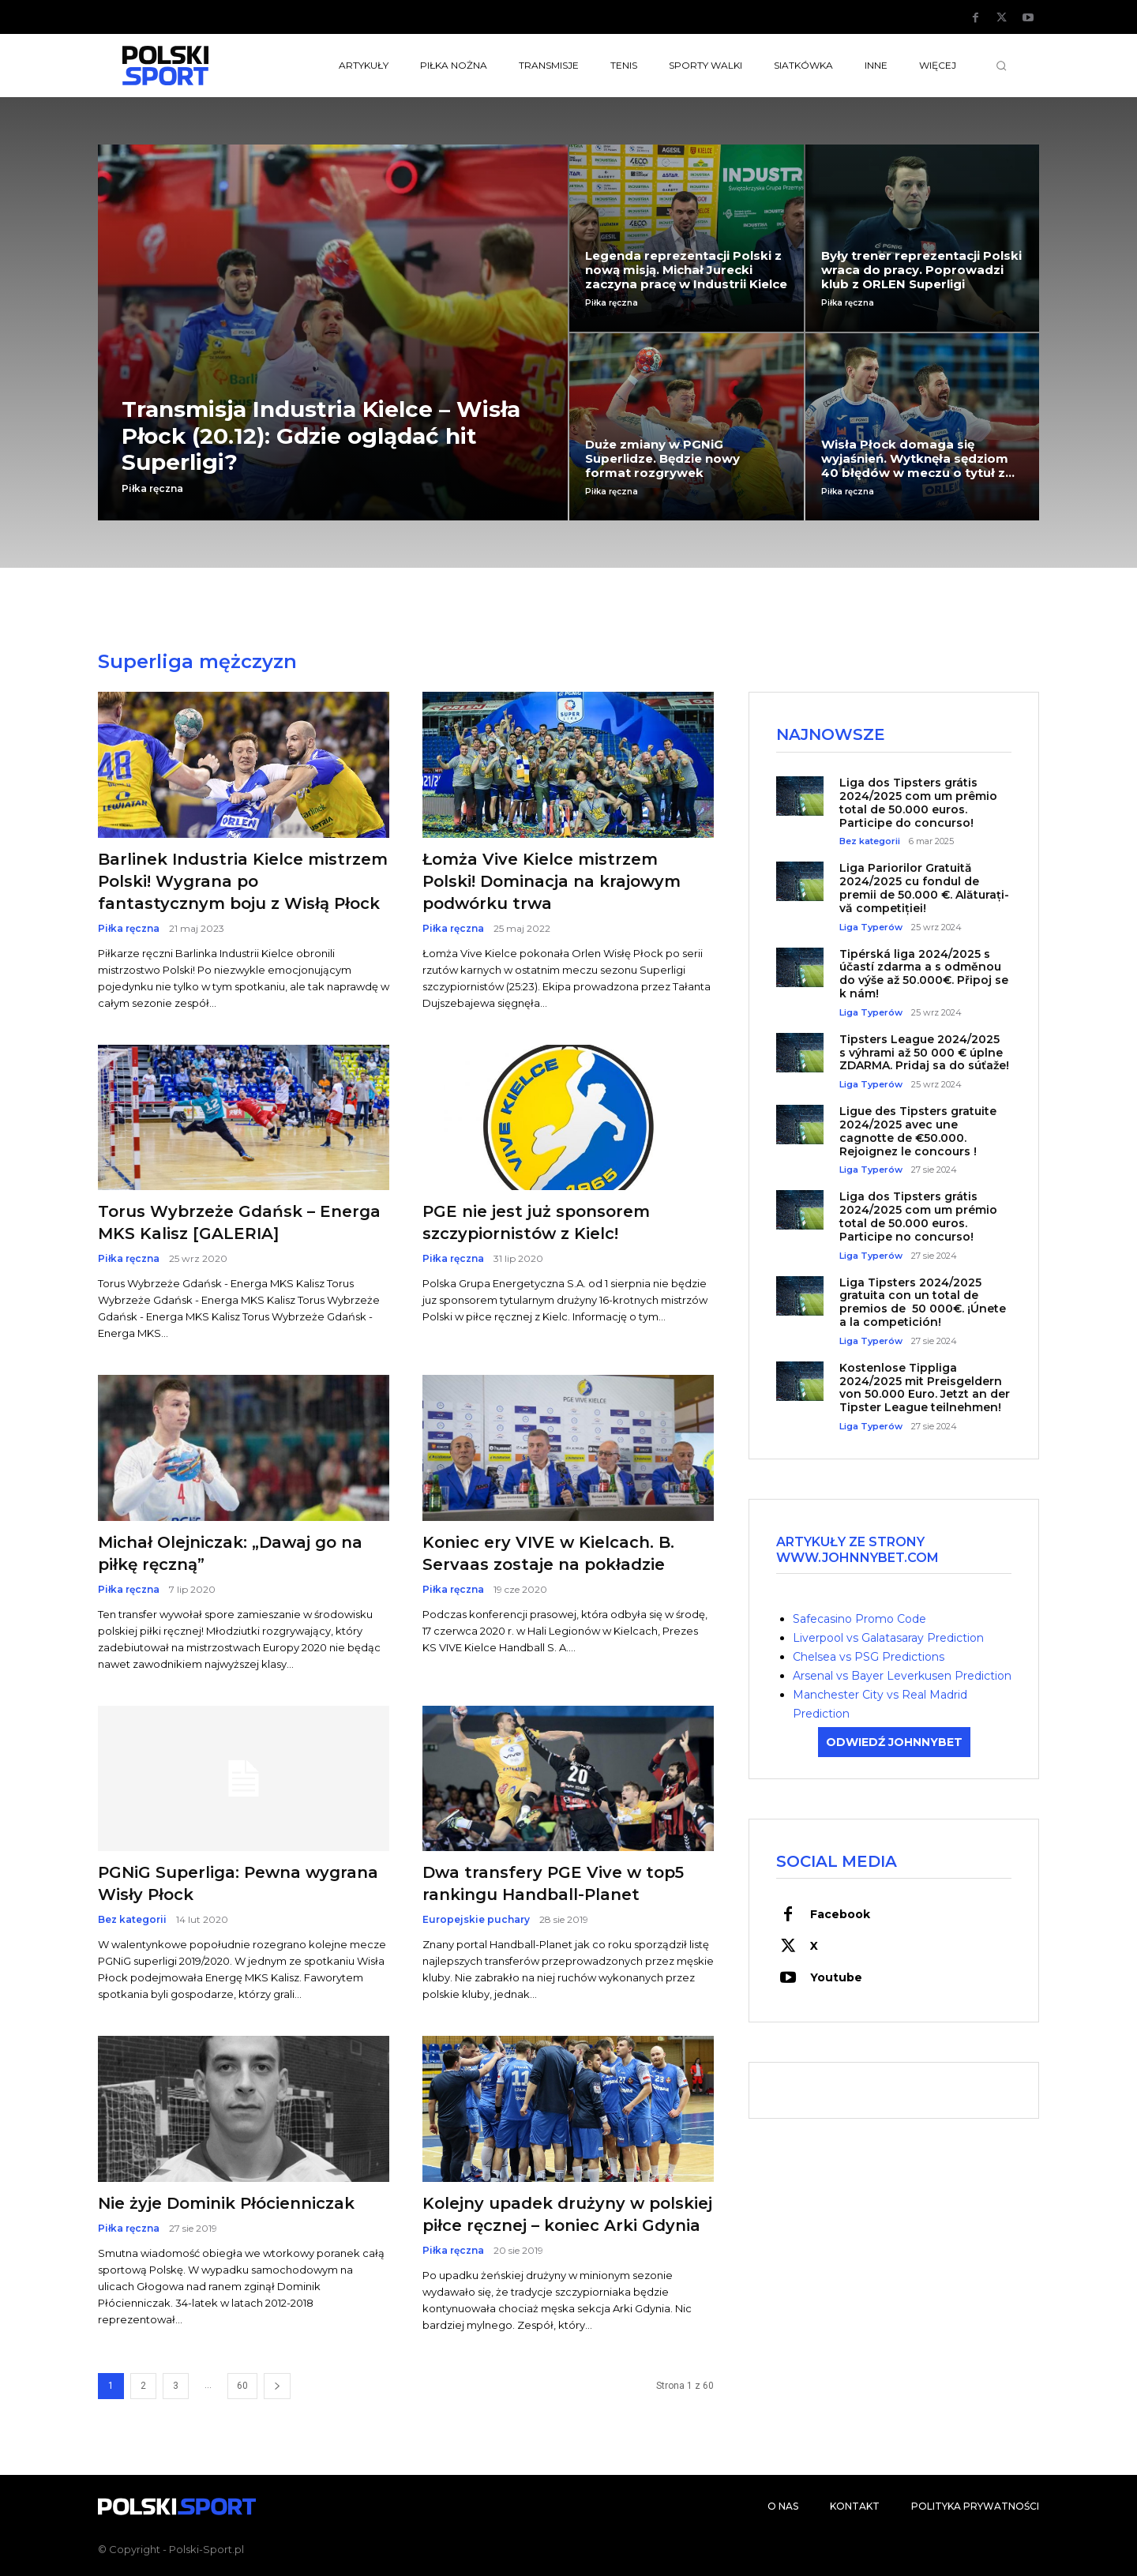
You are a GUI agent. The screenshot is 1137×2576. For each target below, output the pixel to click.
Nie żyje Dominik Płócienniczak (226, 2203)
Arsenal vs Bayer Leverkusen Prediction (902, 1676)
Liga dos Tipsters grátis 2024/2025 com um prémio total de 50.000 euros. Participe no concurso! (918, 1218)
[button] (1001, 65)
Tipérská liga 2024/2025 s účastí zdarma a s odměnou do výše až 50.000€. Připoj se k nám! (923, 974)
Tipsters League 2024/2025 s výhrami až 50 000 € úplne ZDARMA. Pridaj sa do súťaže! (924, 1053)
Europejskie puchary (476, 1919)
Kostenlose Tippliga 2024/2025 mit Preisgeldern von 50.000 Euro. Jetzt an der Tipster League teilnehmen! (924, 1388)
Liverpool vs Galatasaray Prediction (888, 1638)
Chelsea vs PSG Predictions (868, 1657)
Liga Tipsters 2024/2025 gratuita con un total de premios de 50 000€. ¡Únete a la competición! (922, 1303)
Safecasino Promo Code (859, 1619)
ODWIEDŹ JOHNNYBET (894, 1742)
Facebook (840, 1915)
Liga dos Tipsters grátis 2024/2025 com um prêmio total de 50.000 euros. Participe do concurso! (918, 803)
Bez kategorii (132, 1919)
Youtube (836, 1978)
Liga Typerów (870, 928)
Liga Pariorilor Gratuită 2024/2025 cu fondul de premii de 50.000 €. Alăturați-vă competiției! (924, 889)
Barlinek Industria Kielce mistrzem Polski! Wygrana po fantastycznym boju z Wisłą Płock (243, 881)
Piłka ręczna (152, 489)
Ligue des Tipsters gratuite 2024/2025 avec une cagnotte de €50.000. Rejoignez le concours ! (917, 1131)
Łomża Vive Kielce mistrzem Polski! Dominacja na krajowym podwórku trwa (551, 881)
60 (242, 2385)
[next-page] (277, 2386)
